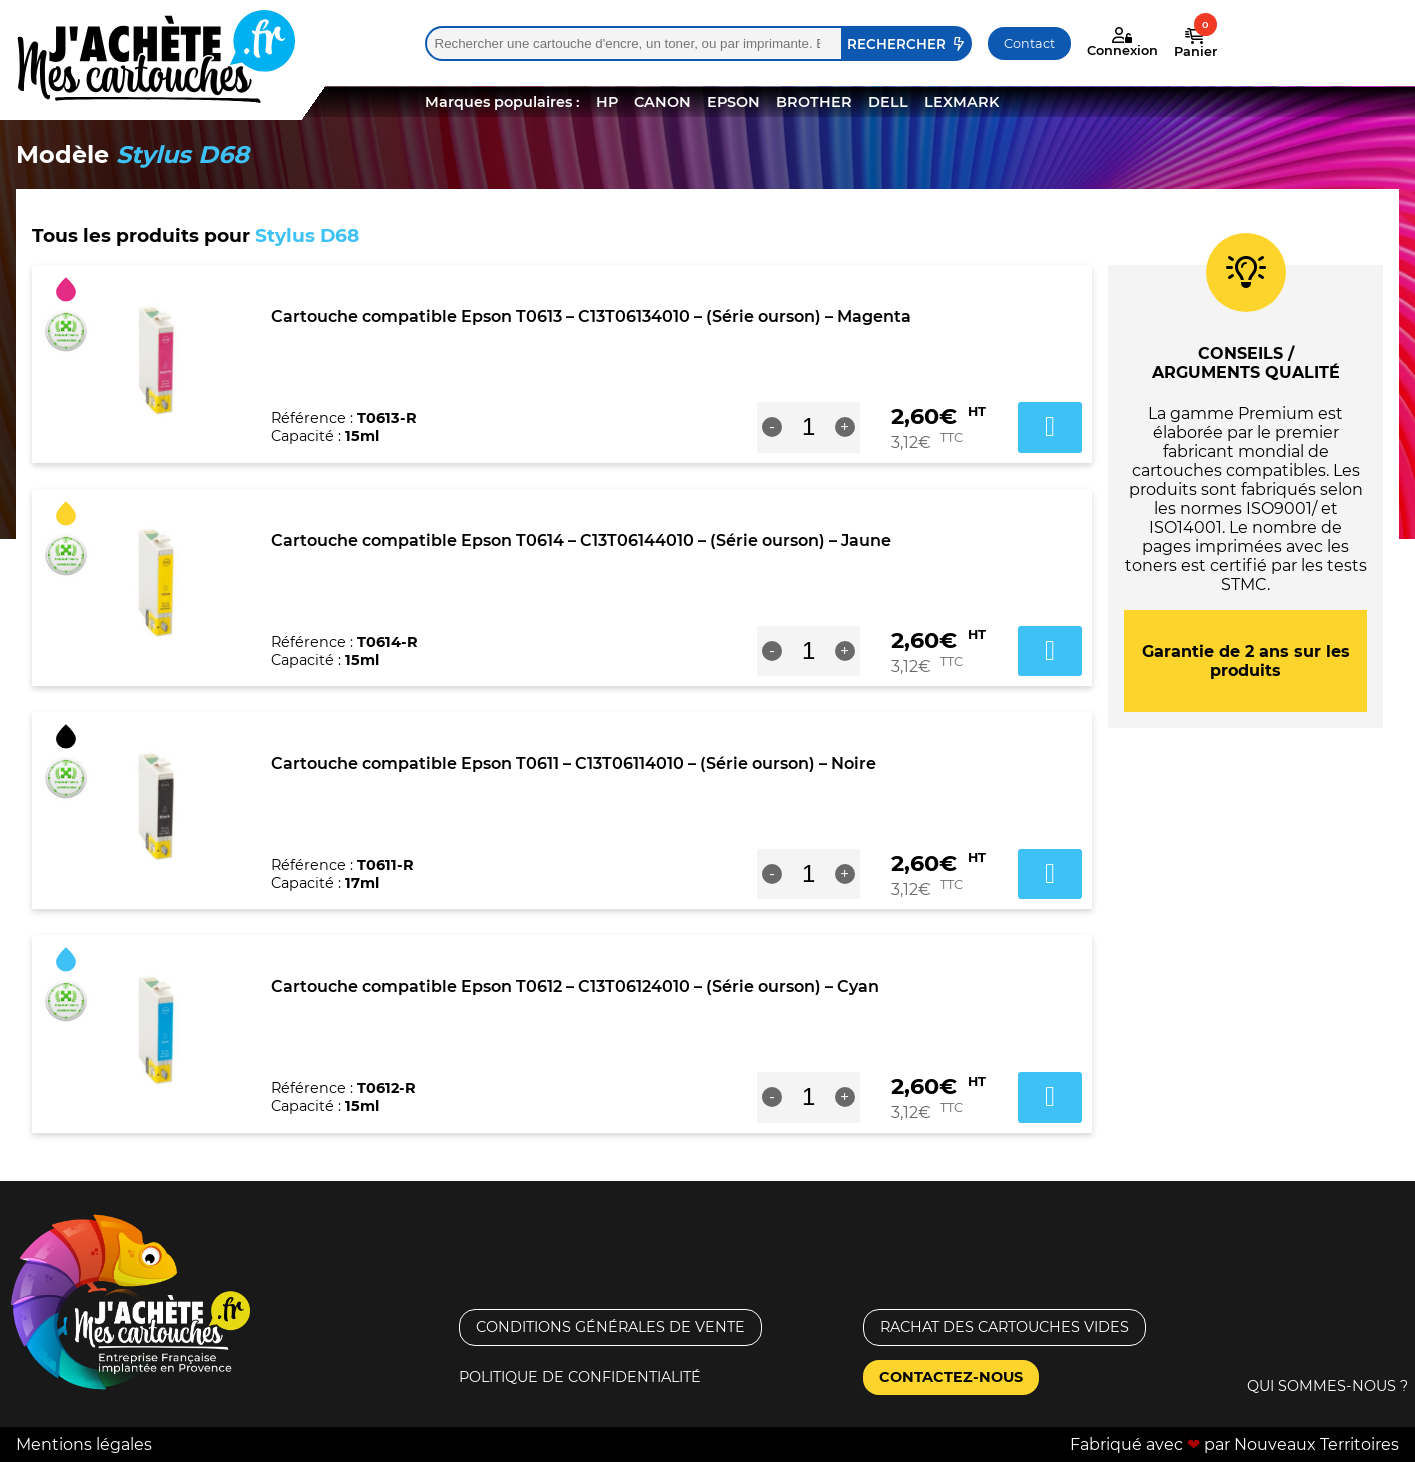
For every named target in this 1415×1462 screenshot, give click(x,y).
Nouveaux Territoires (1316, 1444)
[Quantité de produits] (808, 427)
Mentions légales (84, 1444)
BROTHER (814, 102)
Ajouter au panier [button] (1050, 427)
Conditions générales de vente (610, 1327)
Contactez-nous (951, 1377)
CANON (662, 102)
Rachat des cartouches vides (1004, 1327)
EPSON (733, 102)
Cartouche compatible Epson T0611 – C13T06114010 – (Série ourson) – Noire (573, 763)
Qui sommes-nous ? (1327, 1386)
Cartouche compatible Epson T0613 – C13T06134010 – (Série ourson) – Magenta (591, 316)
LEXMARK (961, 102)
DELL (888, 102)
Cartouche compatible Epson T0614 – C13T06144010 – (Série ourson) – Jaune (581, 540)
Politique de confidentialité (580, 1377)
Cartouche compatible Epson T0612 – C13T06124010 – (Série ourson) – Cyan (575, 986)
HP (607, 102)
